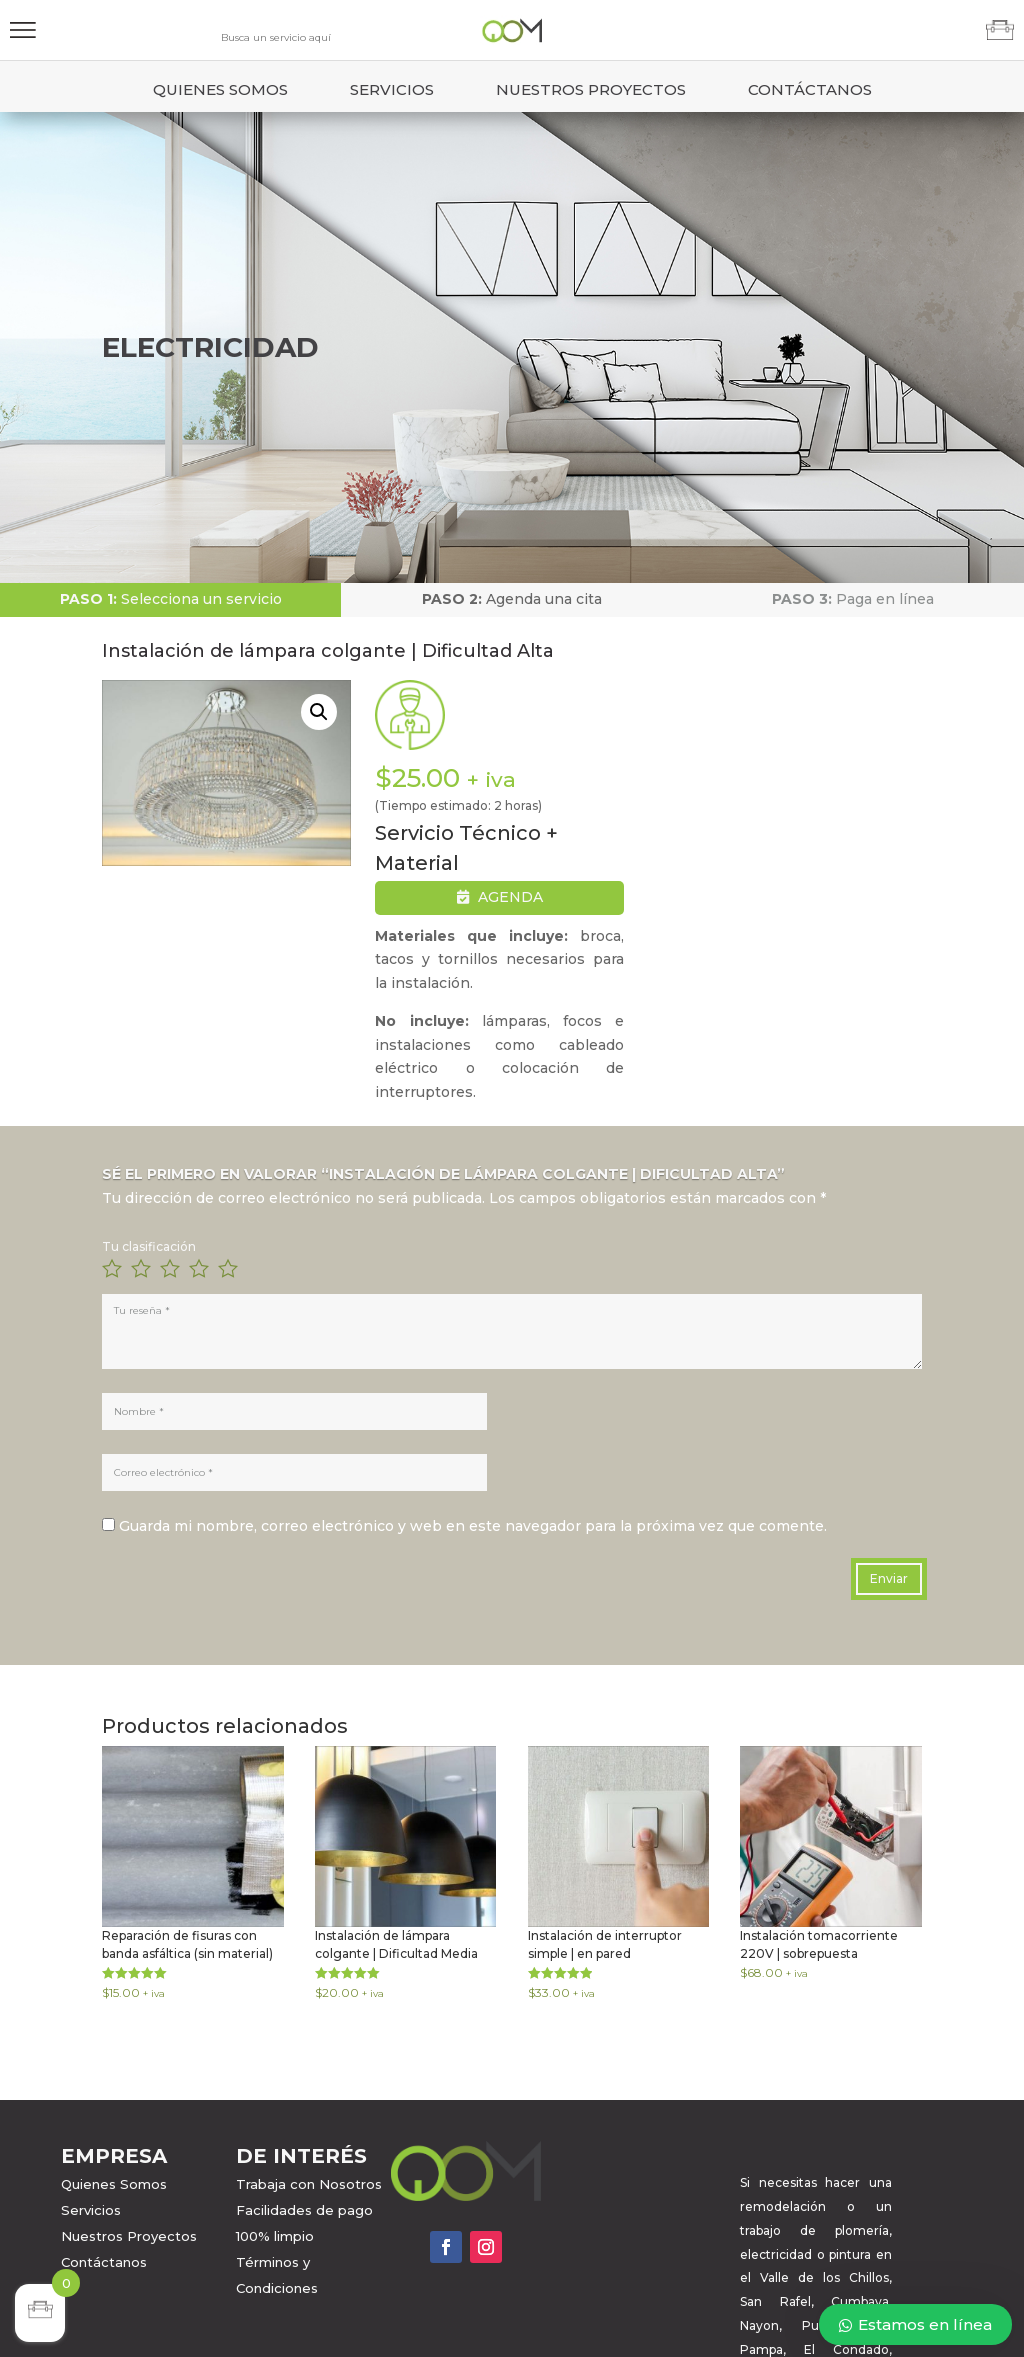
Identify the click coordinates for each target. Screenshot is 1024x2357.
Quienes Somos (220, 90)
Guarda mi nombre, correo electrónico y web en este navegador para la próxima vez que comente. (473, 1526)
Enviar (889, 1578)
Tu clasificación (149, 1246)
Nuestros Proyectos (591, 90)
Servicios (392, 90)
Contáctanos (810, 90)
